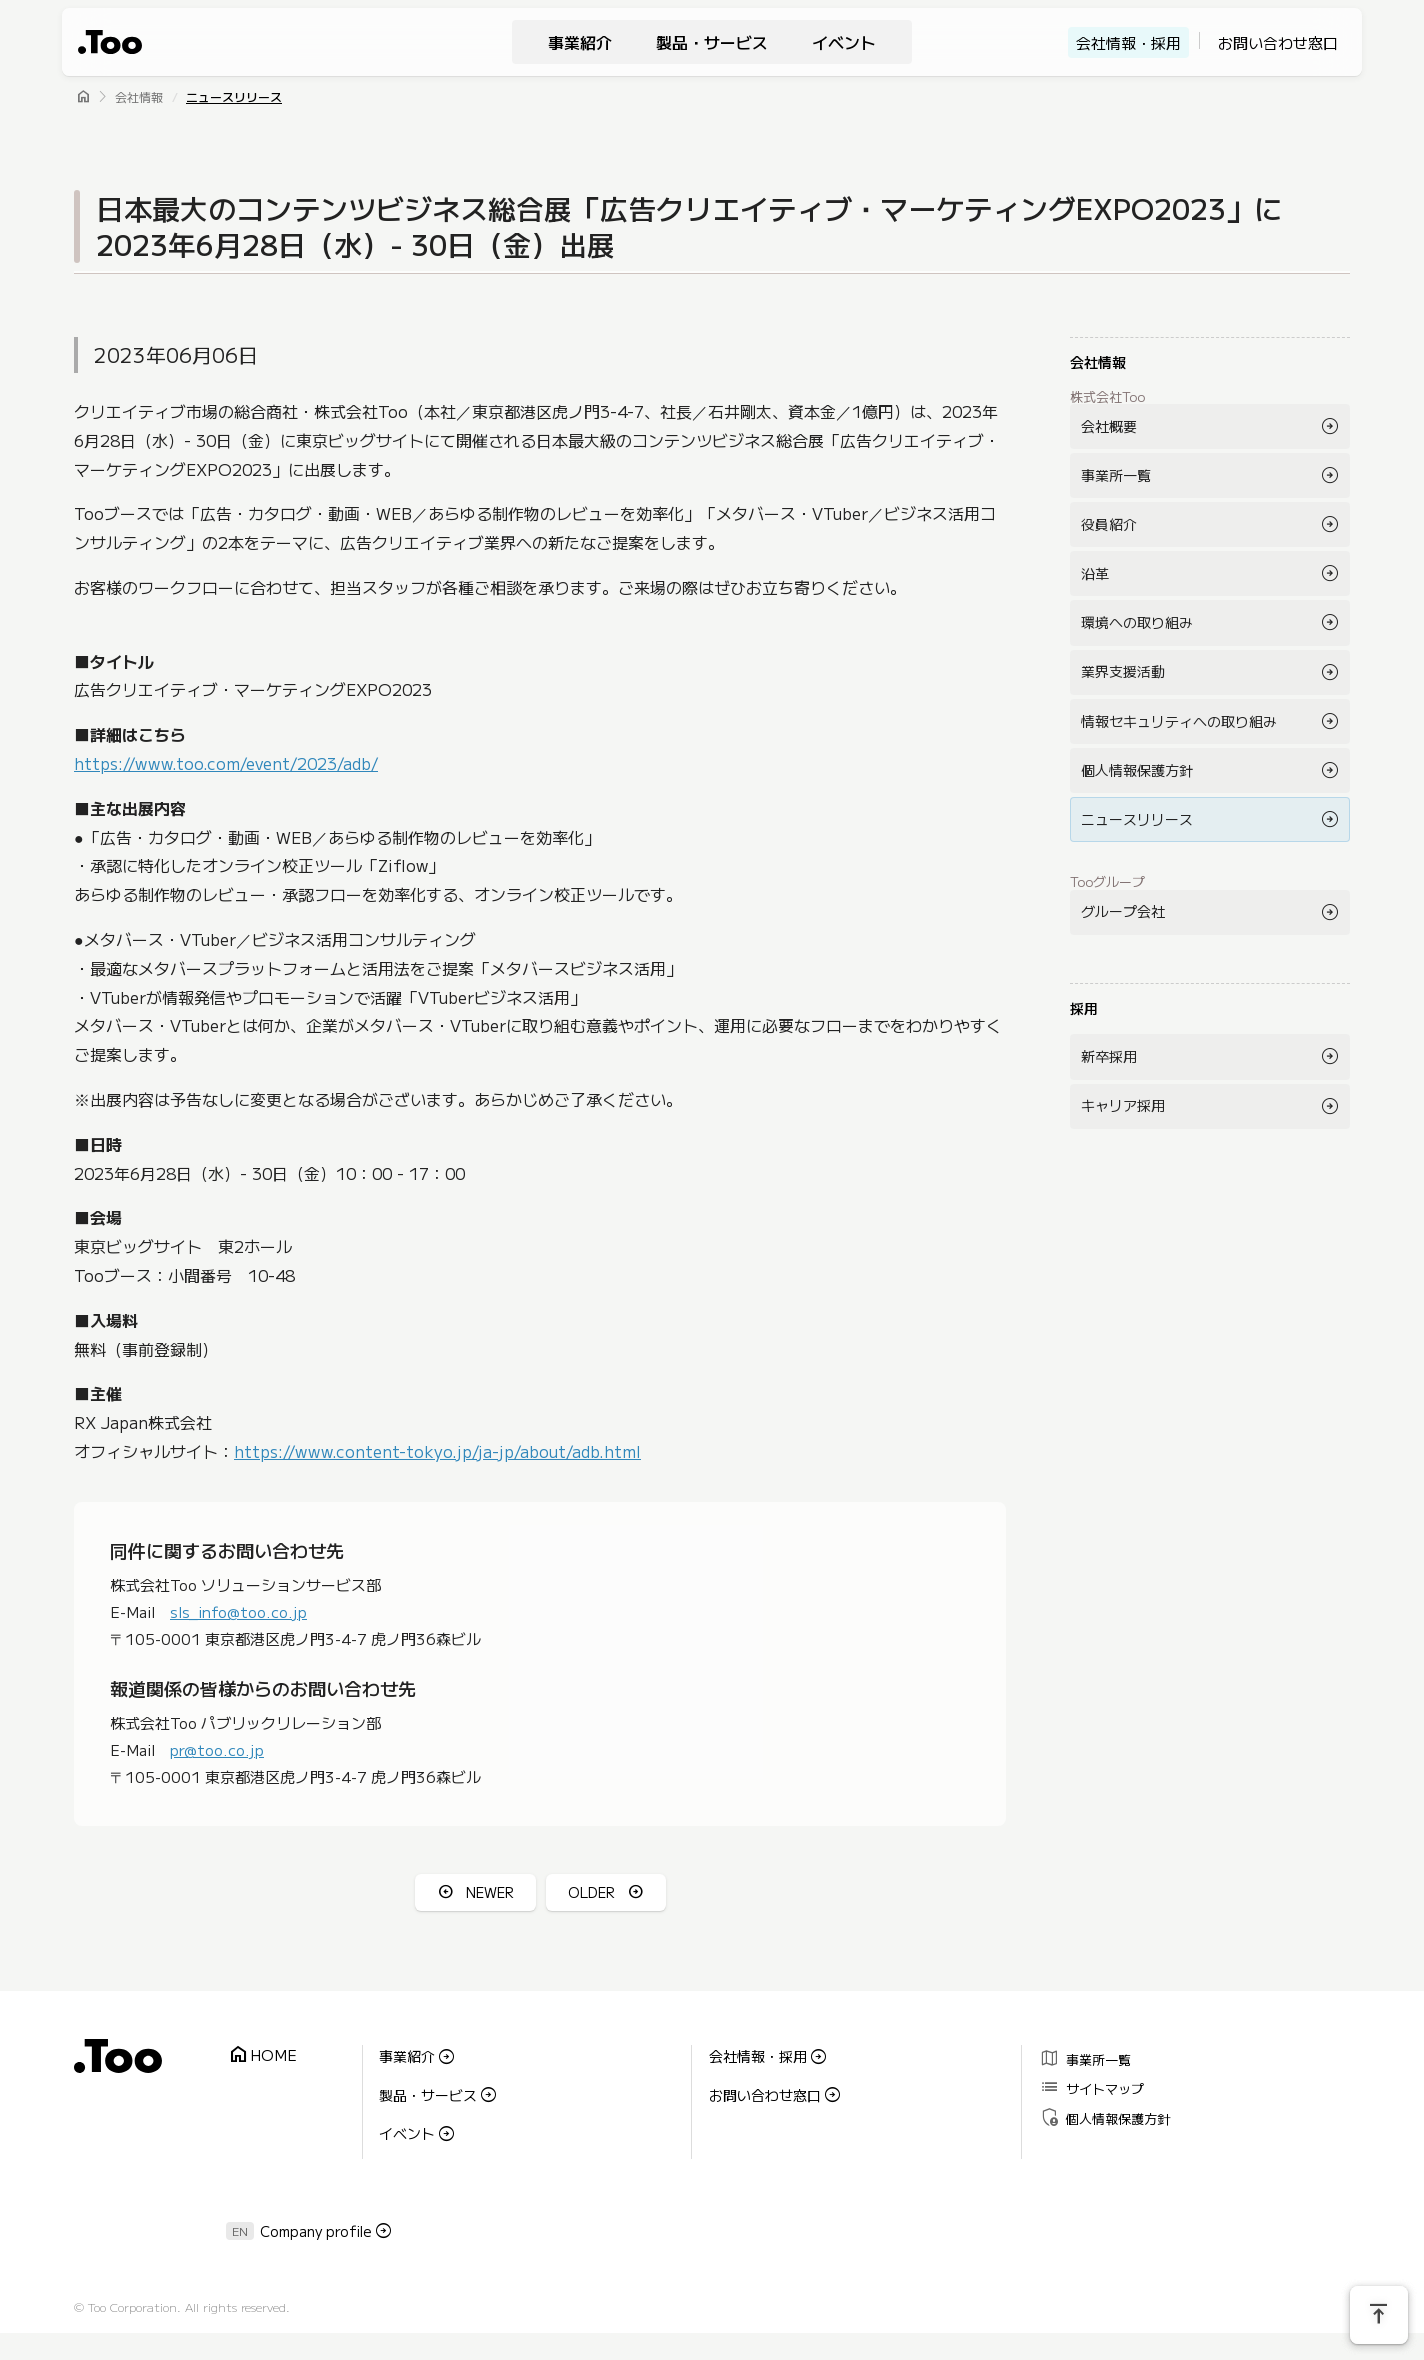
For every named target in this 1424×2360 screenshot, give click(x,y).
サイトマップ (1091, 2086)
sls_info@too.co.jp (238, 1611)
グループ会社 (1123, 911)
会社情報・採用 (1128, 42)
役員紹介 (1109, 524)
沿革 (1095, 573)
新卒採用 (1109, 1056)
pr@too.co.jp (217, 1749)
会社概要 (1109, 426)
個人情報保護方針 (1137, 770)
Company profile (316, 2228)
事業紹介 (580, 42)
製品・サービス (712, 42)
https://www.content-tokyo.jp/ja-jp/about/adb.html (437, 1451)
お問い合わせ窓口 (1278, 42)
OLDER (591, 1892)
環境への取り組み (1137, 622)
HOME (262, 2055)
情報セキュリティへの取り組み (1179, 721)
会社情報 (139, 96)
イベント (844, 42)
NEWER (490, 1892)
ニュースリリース (234, 96)
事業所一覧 (1116, 475)
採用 (1084, 1008)
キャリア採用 (1123, 1105)
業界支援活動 (1123, 671)
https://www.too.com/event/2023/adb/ (226, 763)
